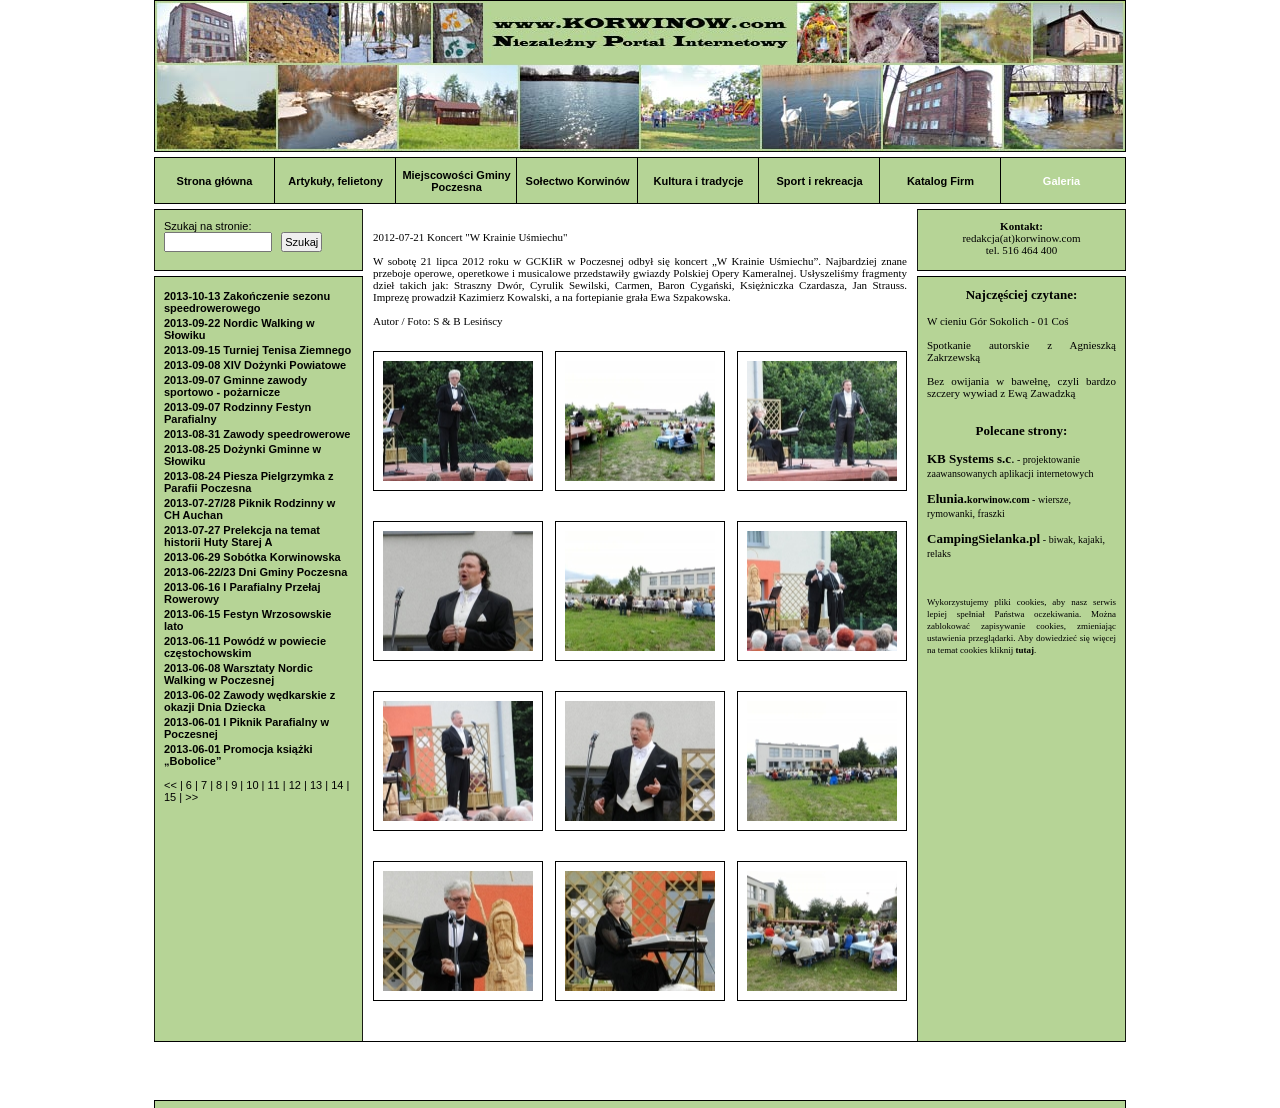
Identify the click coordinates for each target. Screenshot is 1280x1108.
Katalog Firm (940, 181)
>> (191, 797)
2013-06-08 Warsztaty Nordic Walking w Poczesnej (238, 674)
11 (274, 785)
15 (171, 797)
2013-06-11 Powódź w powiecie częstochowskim (245, 647)
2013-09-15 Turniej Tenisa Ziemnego (257, 350)
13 (317, 785)
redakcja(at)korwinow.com (1021, 238)
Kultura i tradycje (699, 181)
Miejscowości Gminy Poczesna (456, 181)
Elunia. (978, 498)
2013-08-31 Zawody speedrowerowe (257, 434)
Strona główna (215, 181)
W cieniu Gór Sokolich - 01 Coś (998, 321)
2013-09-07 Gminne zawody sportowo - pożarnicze (235, 386)
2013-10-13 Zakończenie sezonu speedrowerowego (247, 302)
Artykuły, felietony (335, 181)
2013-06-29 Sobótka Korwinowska (252, 557)
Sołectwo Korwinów (578, 181)
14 (338, 785)
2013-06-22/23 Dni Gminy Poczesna (255, 572)
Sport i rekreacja (819, 181)
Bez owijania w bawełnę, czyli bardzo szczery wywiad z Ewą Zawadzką (1021, 387)
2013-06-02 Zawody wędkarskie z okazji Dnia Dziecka (249, 701)
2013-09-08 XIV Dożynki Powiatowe (255, 365)
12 (296, 785)
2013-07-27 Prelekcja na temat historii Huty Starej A (242, 536)
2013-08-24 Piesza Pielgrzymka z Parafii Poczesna (248, 482)
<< (172, 785)
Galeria (1061, 181)
